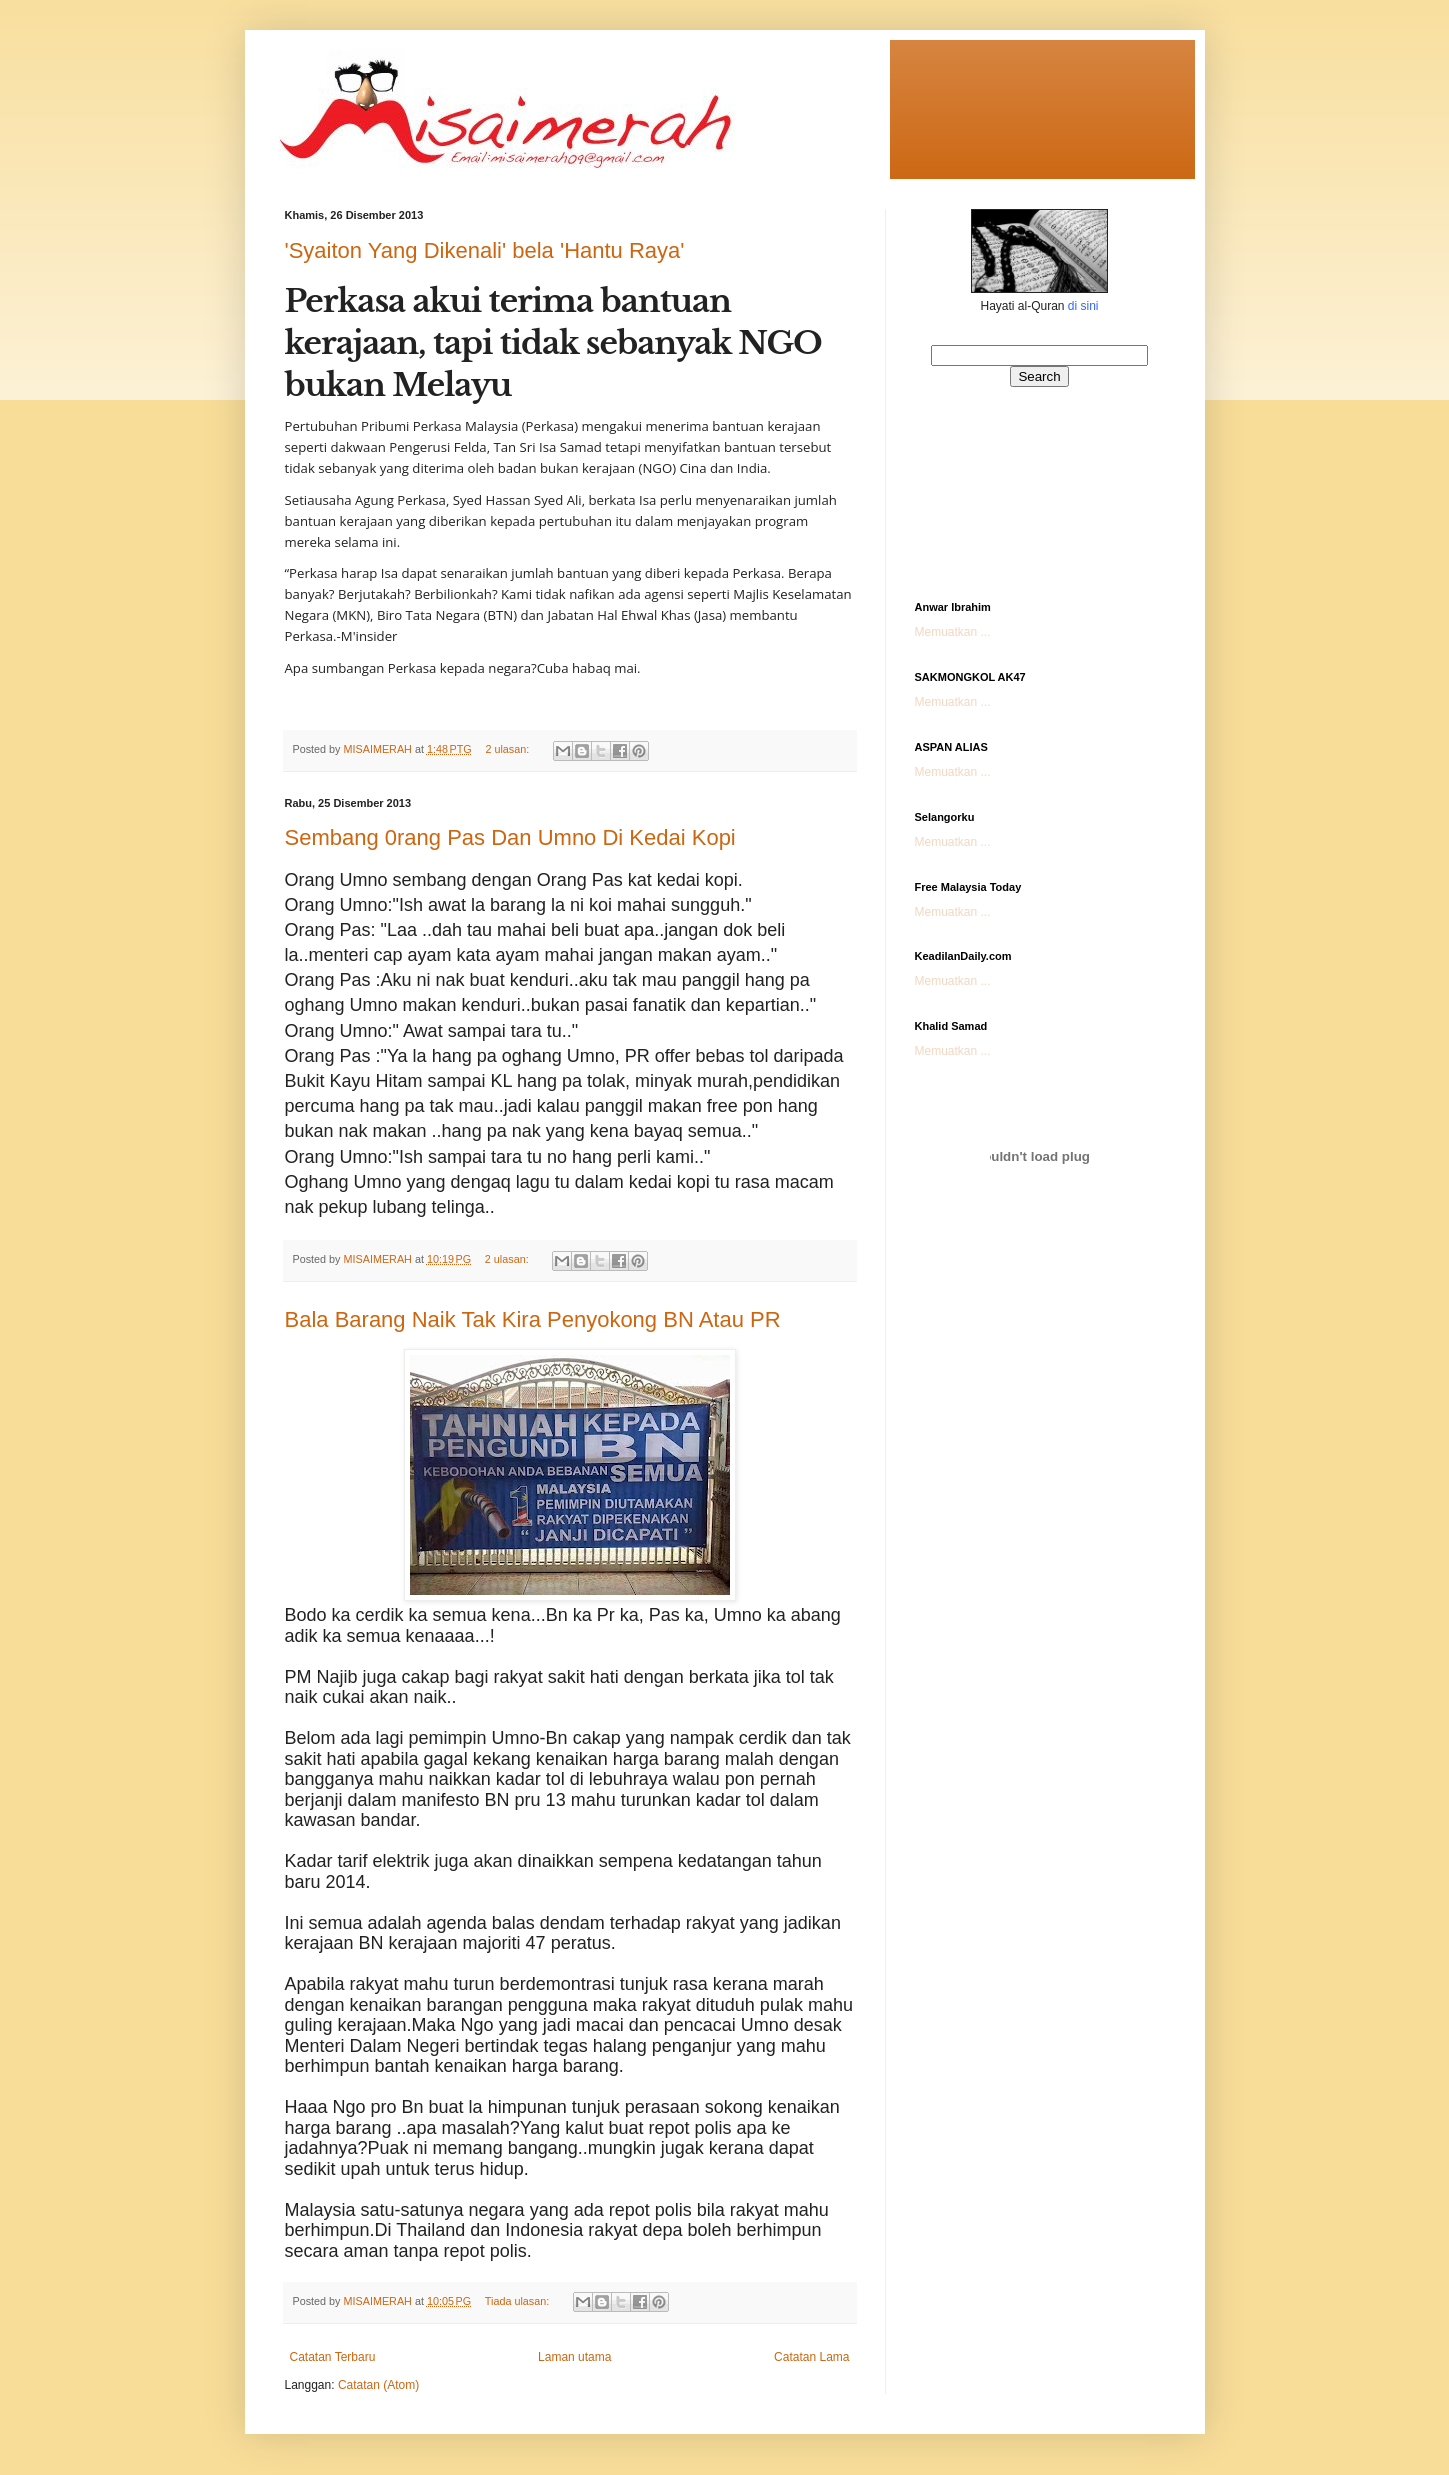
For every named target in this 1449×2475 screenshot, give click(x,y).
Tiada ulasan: (518, 2301)
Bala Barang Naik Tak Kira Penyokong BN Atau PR (533, 1319)
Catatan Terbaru (333, 2357)
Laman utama (574, 2357)
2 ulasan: (508, 749)
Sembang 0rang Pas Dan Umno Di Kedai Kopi (510, 837)
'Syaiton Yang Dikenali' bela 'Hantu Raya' (485, 250)
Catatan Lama (811, 2357)
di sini (1083, 306)
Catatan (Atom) (378, 2385)
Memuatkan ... (953, 632)
